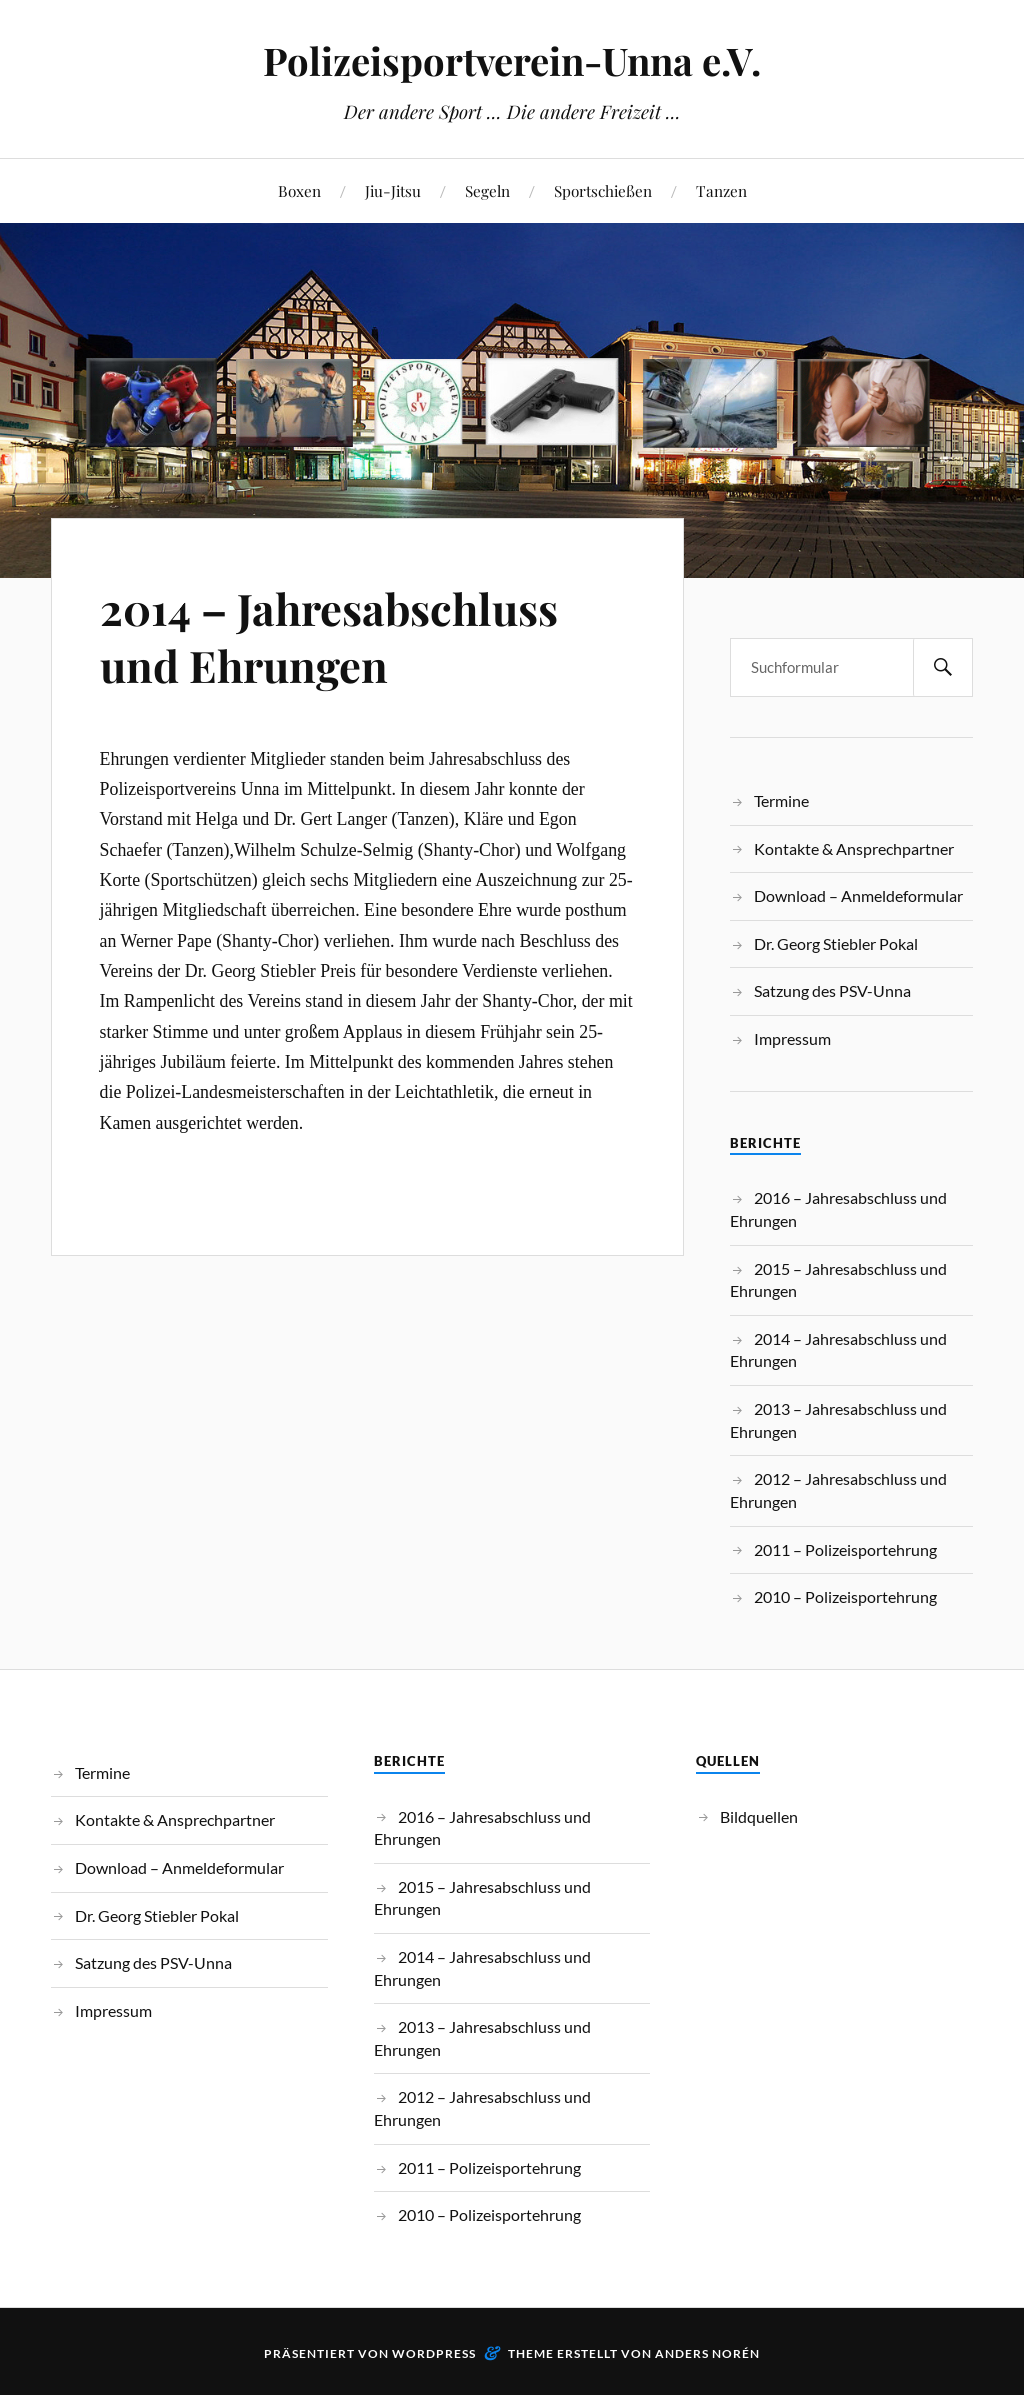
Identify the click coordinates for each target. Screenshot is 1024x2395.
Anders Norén (707, 2353)
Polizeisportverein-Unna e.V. (512, 60)
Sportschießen (603, 190)
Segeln (487, 190)
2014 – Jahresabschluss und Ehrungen (332, 636)
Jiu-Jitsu (393, 190)
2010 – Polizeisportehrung (845, 1596)
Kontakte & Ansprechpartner (854, 848)
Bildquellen (759, 1816)
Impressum (792, 1038)
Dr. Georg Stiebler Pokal (836, 943)
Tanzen (721, 190)
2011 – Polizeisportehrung (845, 1549)
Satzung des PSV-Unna (832, 990)
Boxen (299, 190)
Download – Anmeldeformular (858, 895)
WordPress (434, 2353)
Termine (781, 800)
